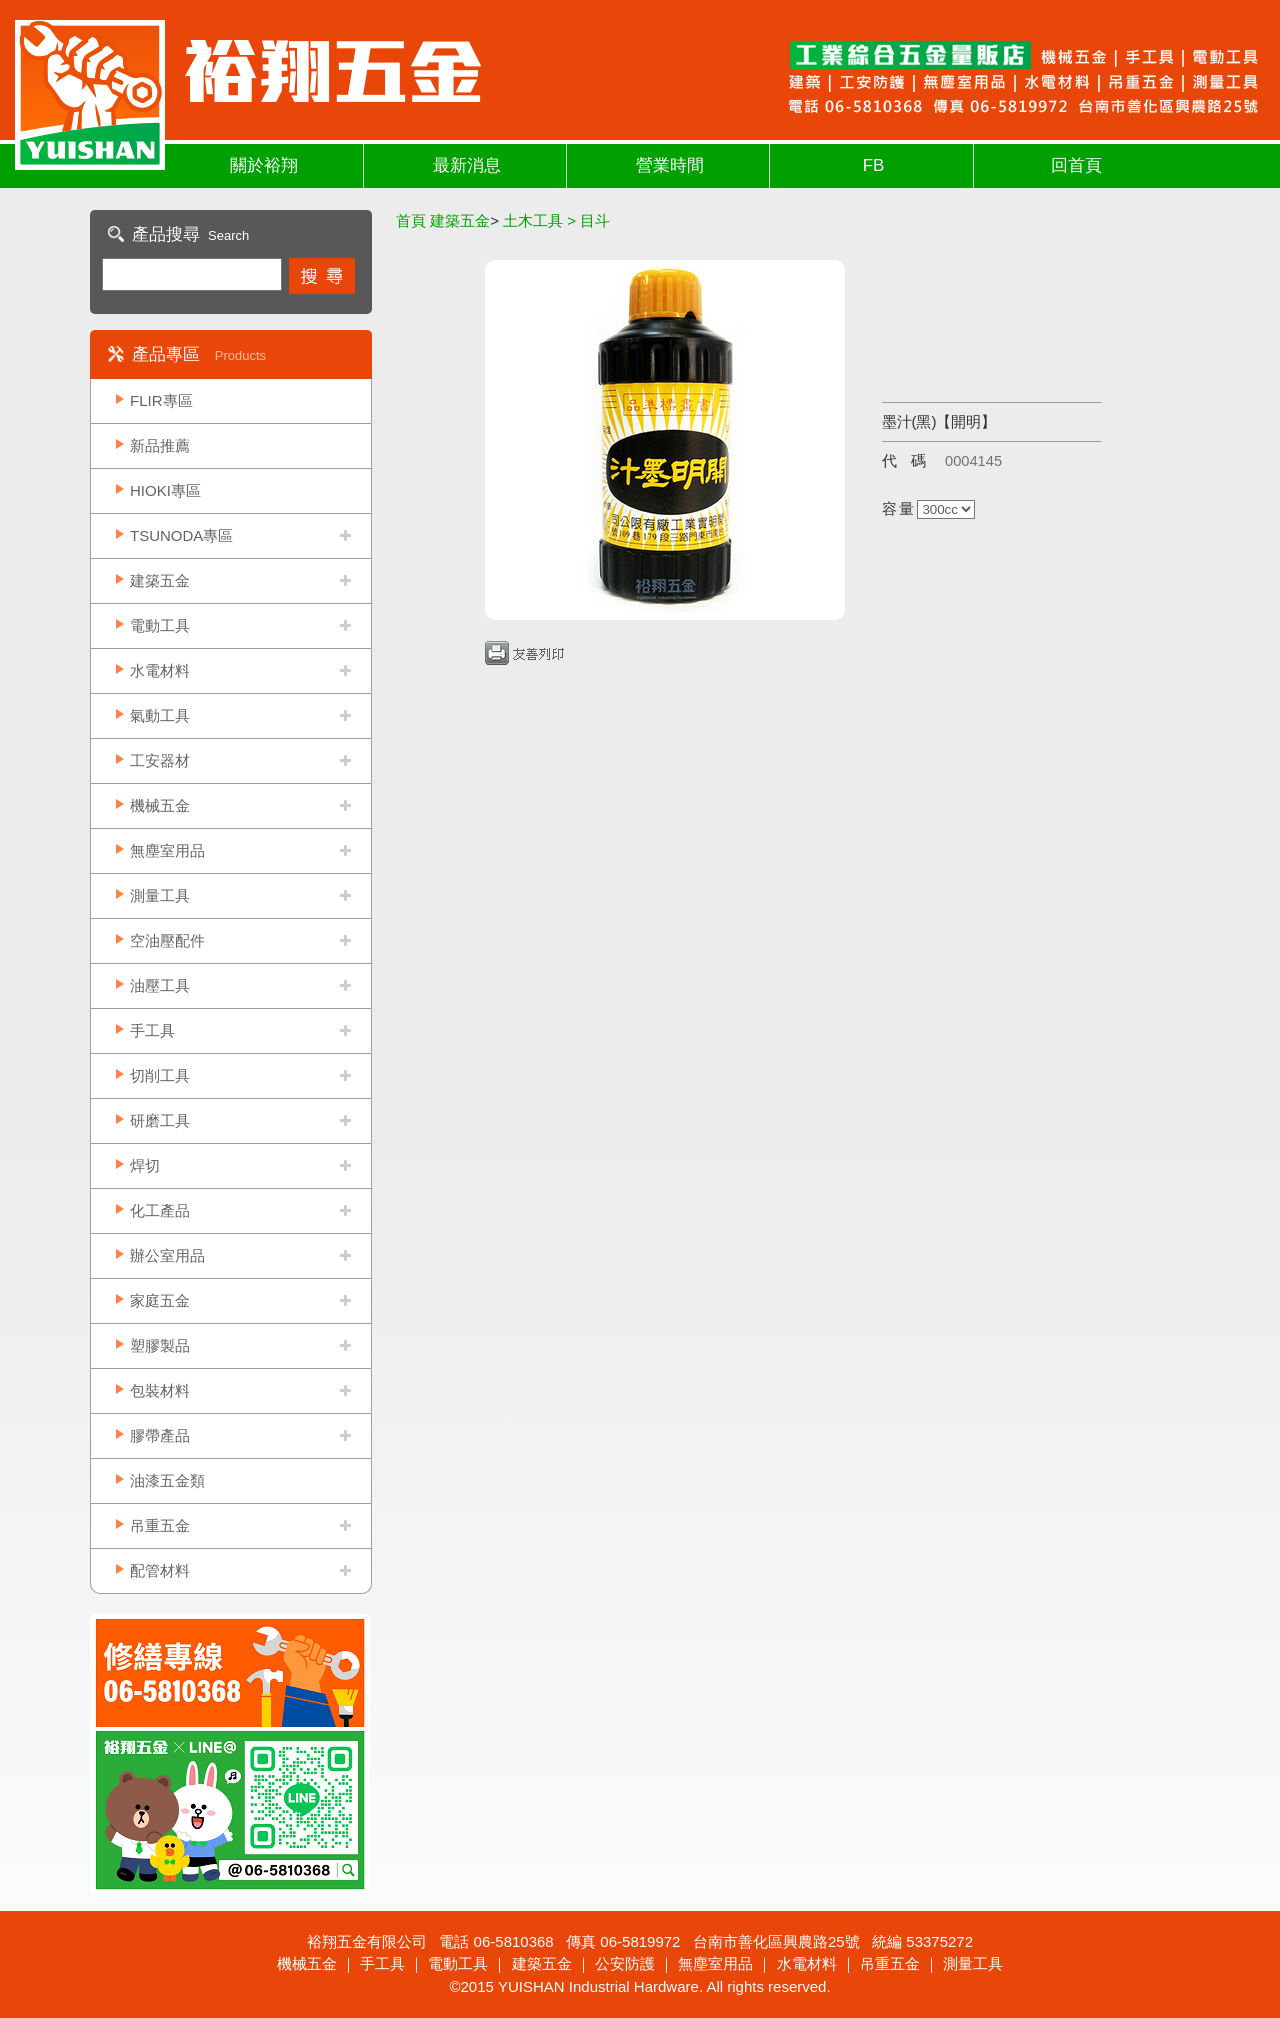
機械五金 (160, 805)
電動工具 (160, 625)
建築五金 (160, 580)
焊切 (145, 1165)
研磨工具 (160, 1120)
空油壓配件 (167, 940)
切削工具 (160, 1075)
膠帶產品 (160, 1435)
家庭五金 (160, 1300)
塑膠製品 (160, 1345)
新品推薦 (160, 445)
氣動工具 (160, 715)
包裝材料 (160, 1390)
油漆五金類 (167, 1480)
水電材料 (160, 670)
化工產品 (160, 1210)
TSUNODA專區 (181, 535)
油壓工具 (160, 985)
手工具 (152, 1030)
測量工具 (160, 895)
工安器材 (160, 760)
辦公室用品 (167, 1255)
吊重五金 (160, 1525)
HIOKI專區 (165, 490)
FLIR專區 (161, 400)
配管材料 (160, 1570)
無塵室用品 (167, 850)
